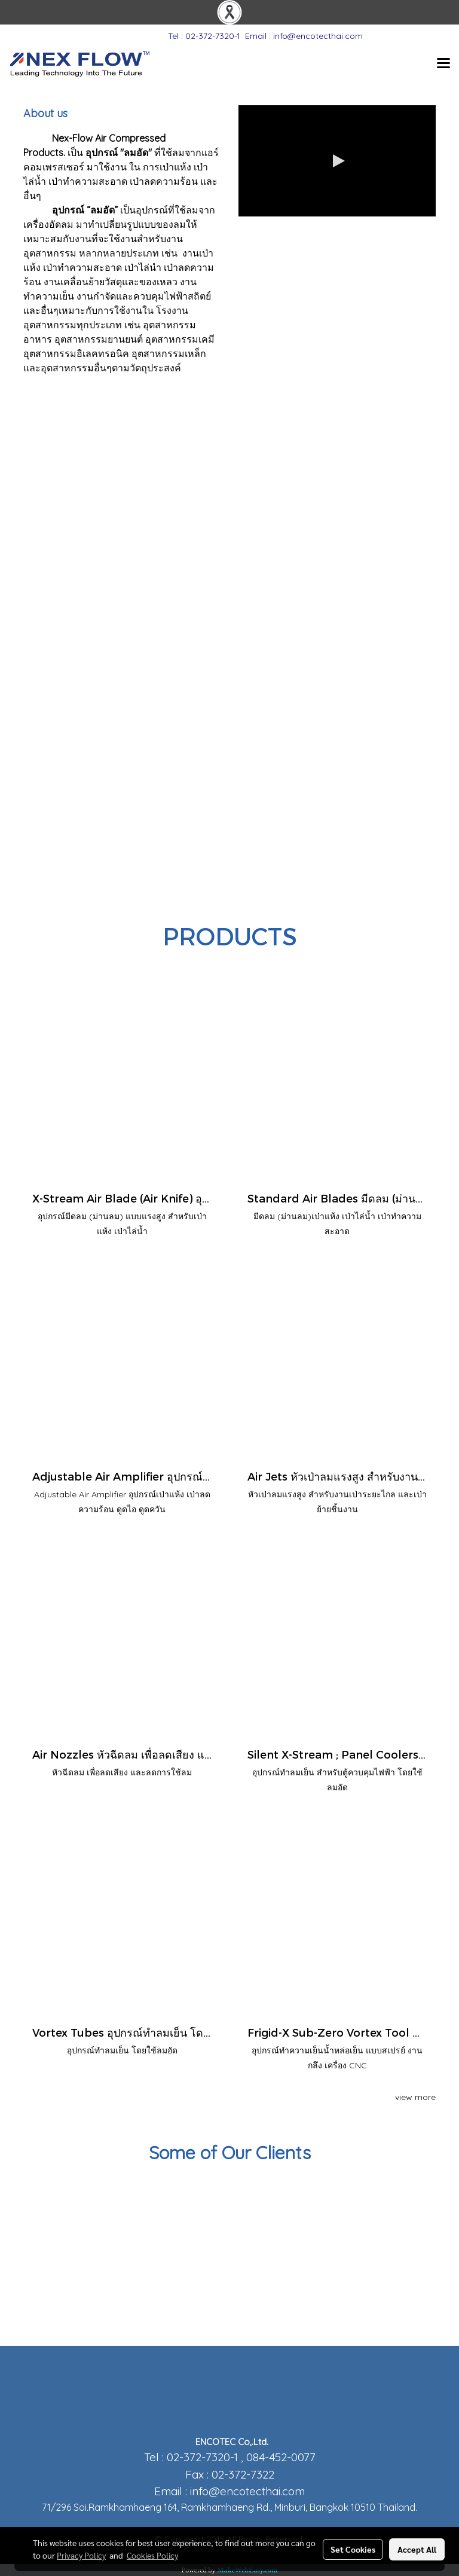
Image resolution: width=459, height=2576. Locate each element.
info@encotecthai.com (247, 2491)
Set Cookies (353, 2549)
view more (415, 2097)
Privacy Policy (81, 2555)
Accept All (416, 2549)
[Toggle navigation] (443, 64)
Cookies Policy (152, 2555)
